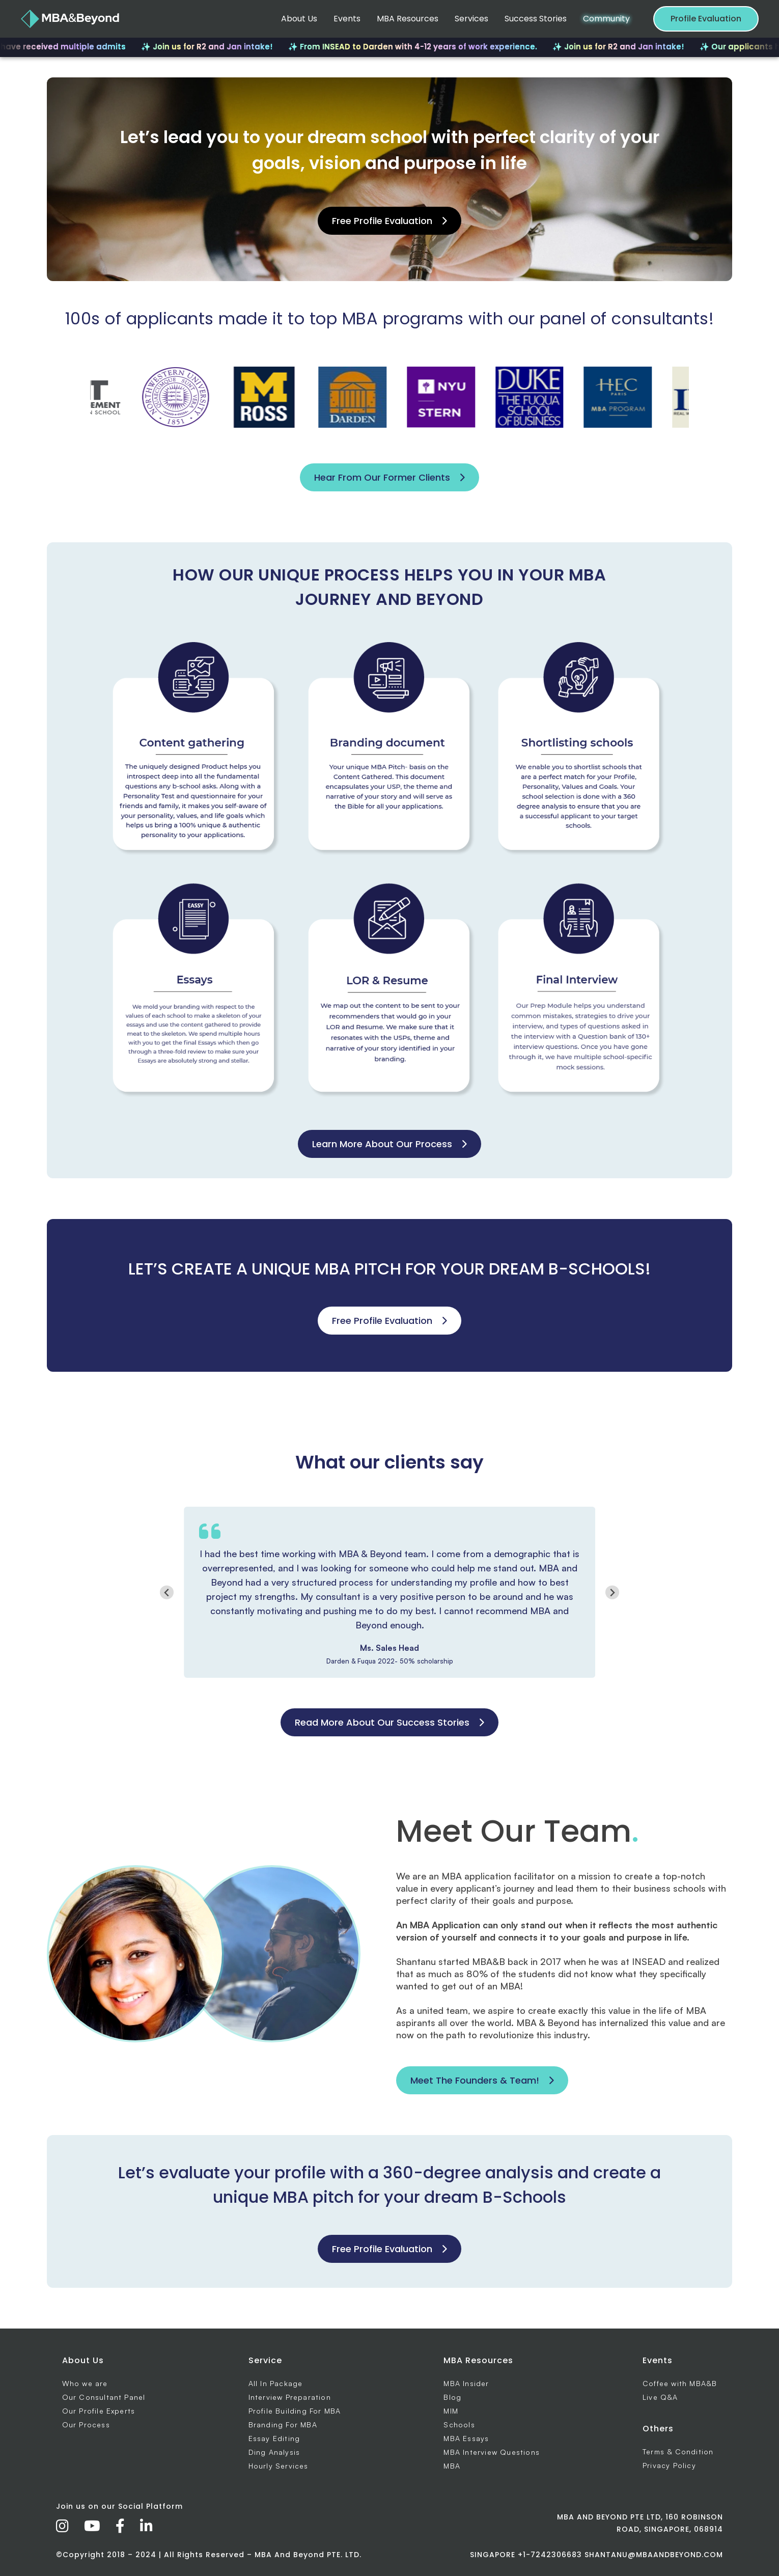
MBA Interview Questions (491, 2452)
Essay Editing (274, 2438)
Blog (452, 2397)
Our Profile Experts (98, 2410)
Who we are (85, 2383)
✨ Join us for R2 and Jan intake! (234, 46)
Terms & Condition (678, 2451)
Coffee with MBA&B (680, 2383)
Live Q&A (660, 2397)
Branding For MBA (282, 2424)
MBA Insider (466, 2383)
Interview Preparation (289, 2397)
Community (606, 18)
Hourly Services (278, 2465)
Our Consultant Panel (104, 2397)
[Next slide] (612, 1592)
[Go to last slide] (167, 1592)
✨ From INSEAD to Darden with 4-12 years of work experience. (439, 46)
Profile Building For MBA (294, 2410)
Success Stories (536, 18)
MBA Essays (466, 2438)
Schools (459, 2424)
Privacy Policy (669, 2465)
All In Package (275, 2383)
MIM (450, 2410)
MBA (451, 2465)
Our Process (86, 2424)
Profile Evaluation (706, 18)
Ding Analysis (274, 2452)
